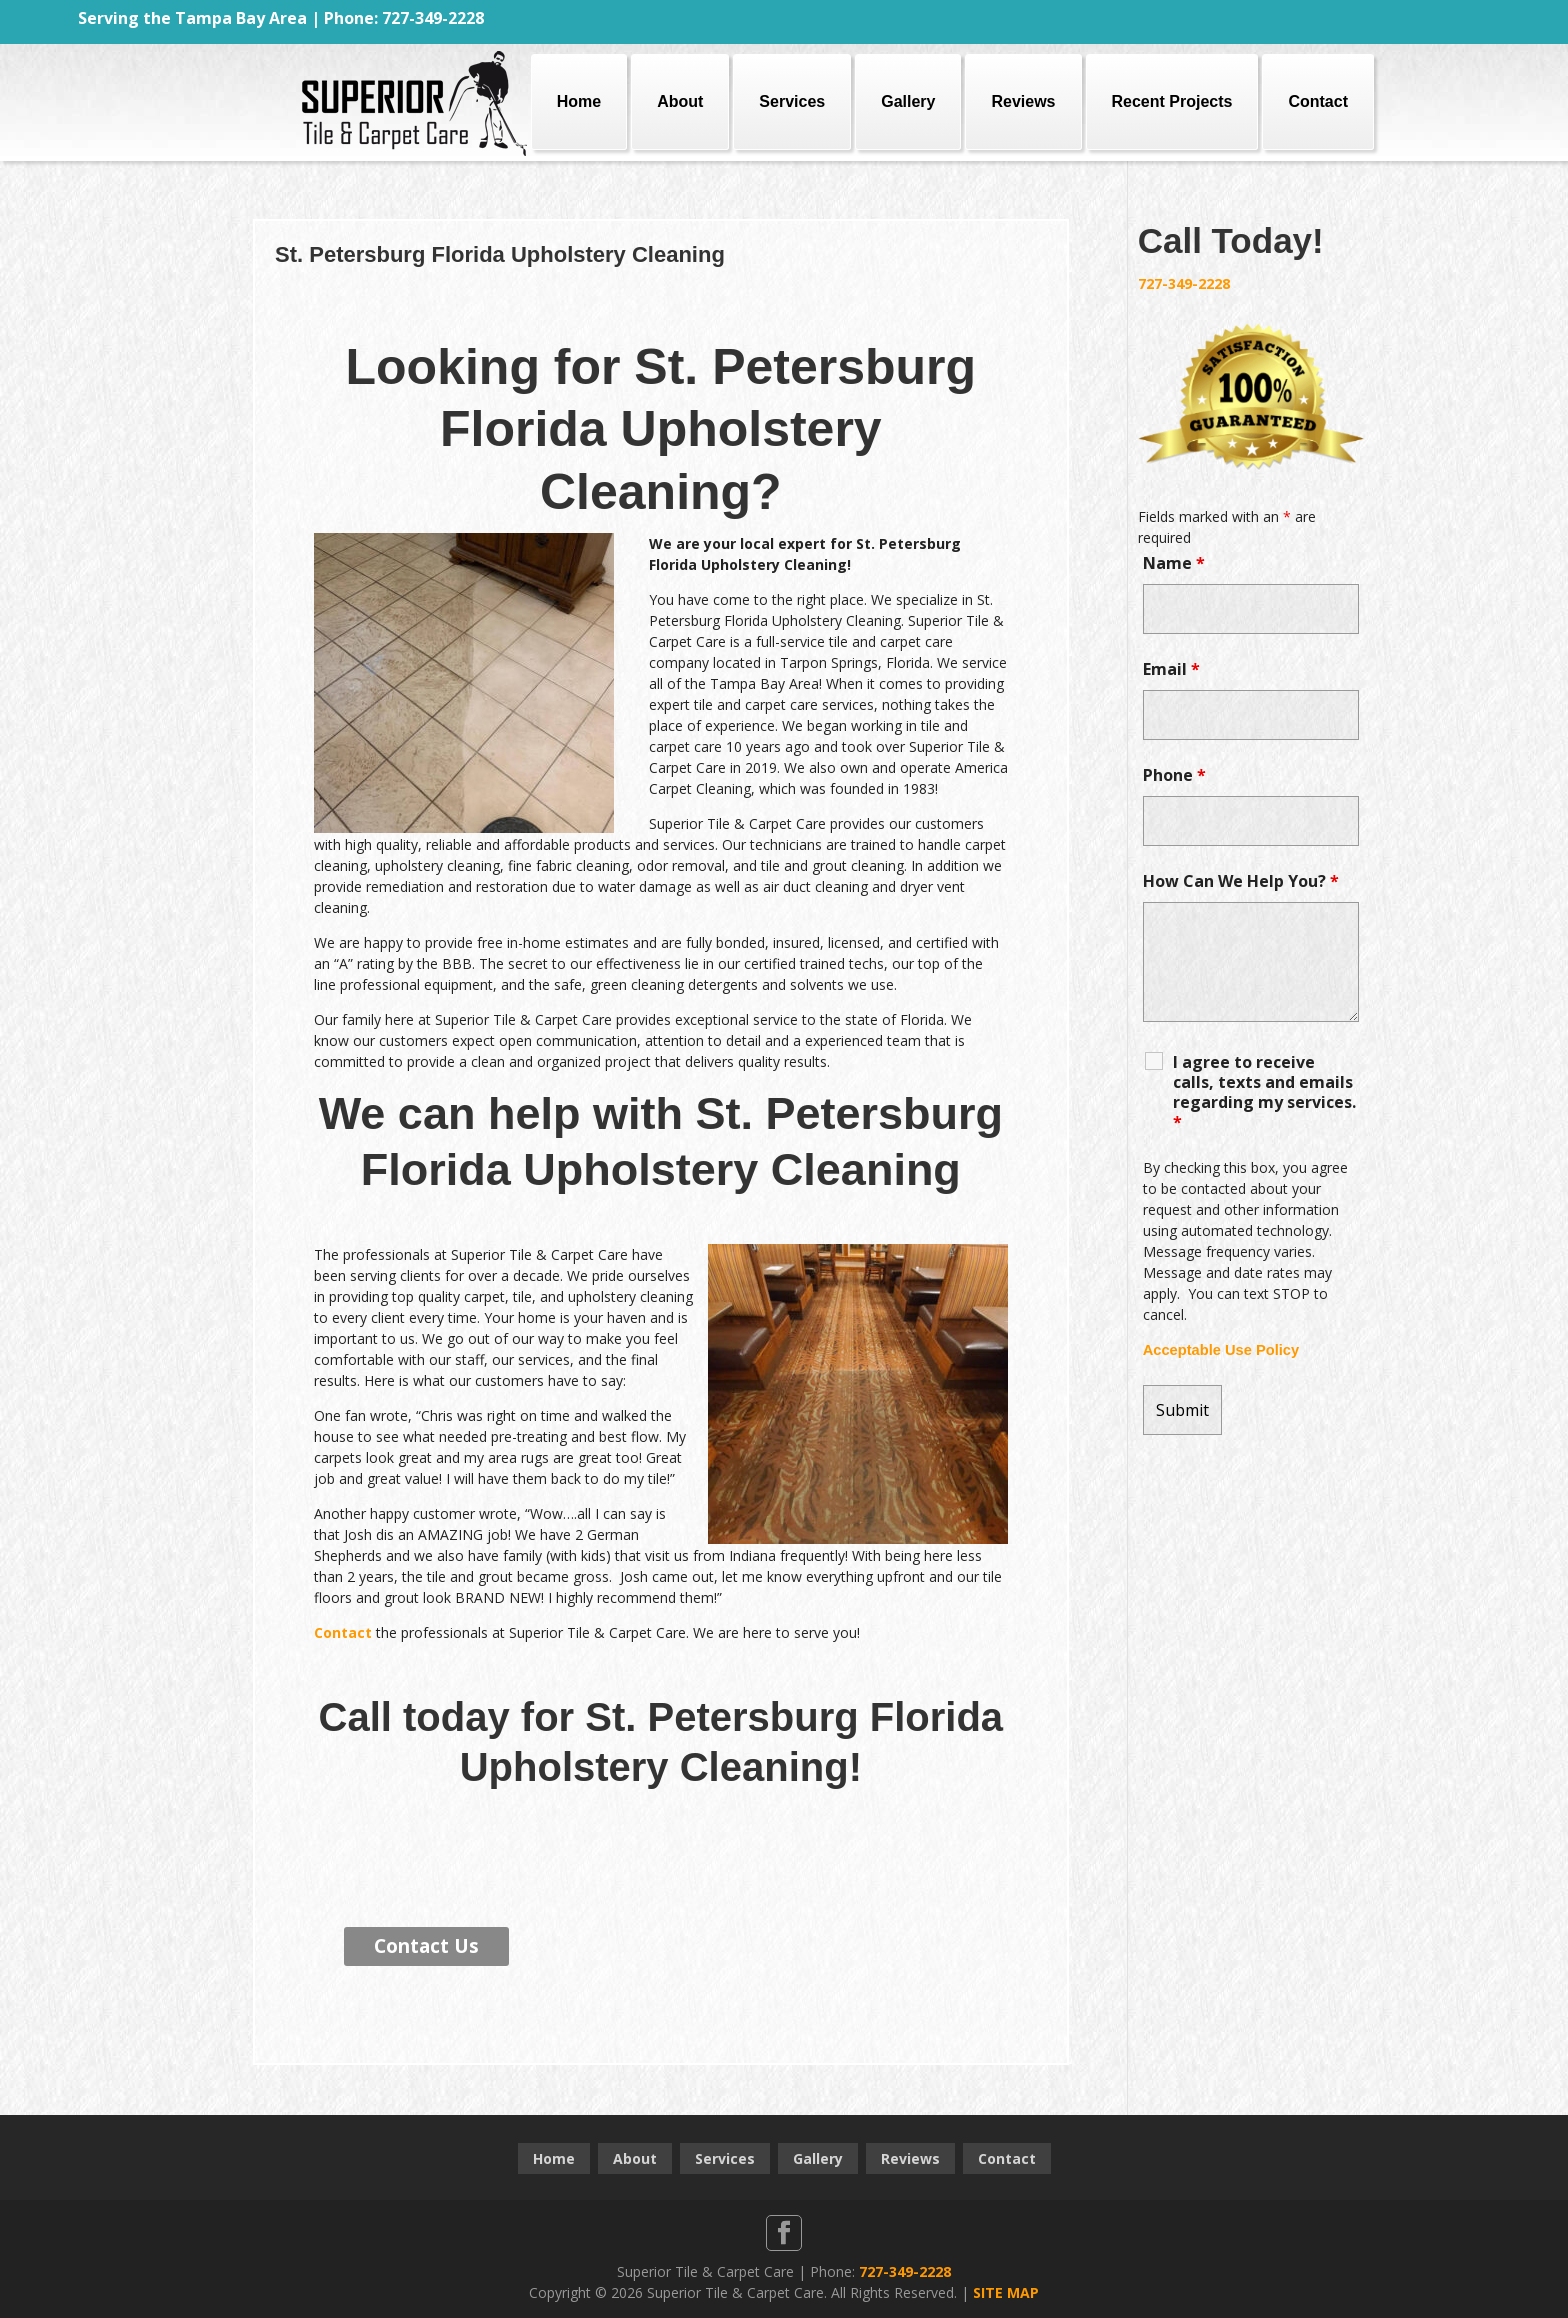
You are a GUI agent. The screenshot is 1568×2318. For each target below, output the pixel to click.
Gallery (908, 101)
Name (1174, 563)
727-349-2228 (1184, 283)
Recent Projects (1172, 101)
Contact (1318, 101)
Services (792, 101)
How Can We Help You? (1241, 881)
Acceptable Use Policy (1221, 1350)
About (680, 101)
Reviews (1023, 101)
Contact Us (426, 1946)
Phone (1174, 775)
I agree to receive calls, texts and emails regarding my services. (1264, 1092)
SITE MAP (1006, 2292)
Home (579, 101)
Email (1171, 669)
